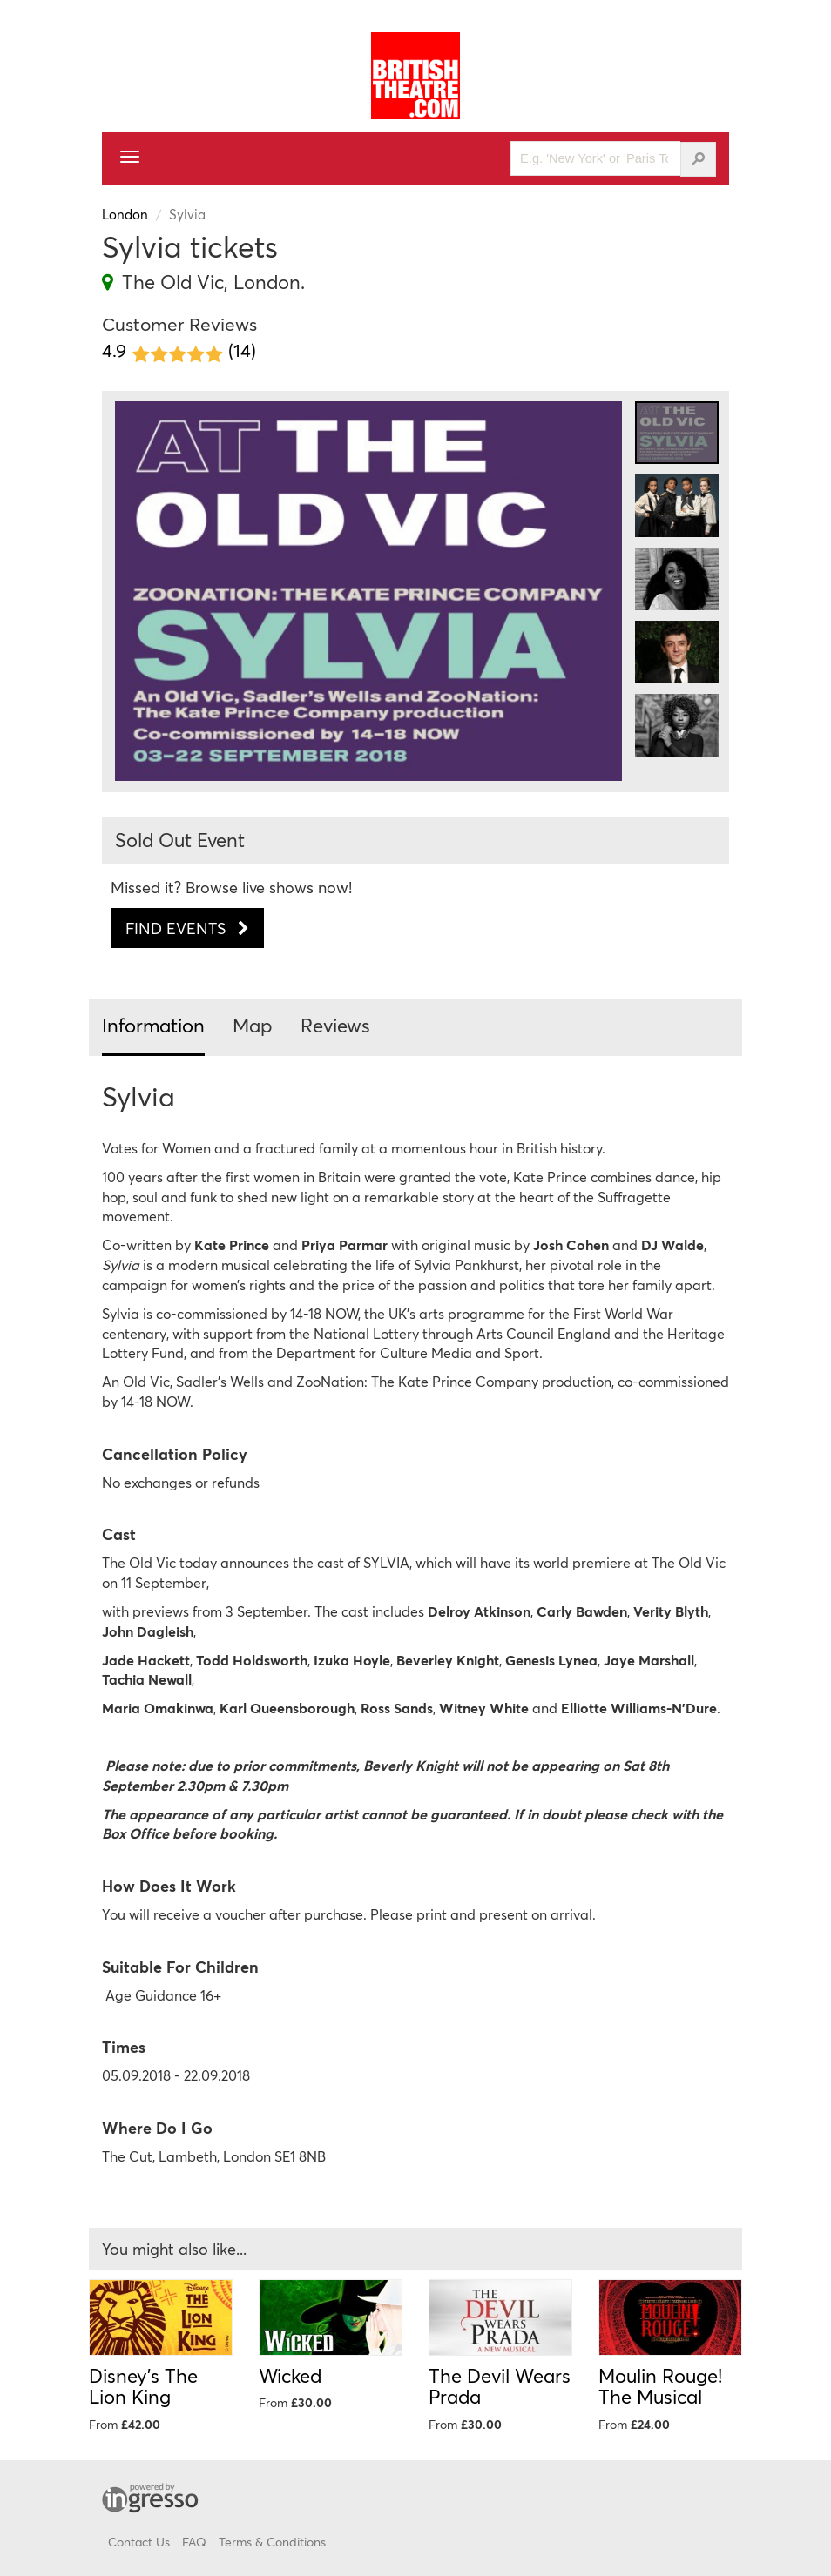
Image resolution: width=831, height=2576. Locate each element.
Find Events (187, 928)
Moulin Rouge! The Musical (660, 2386)
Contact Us (139, 2541)
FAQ (194, 2541)
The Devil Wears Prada (500, 2386)
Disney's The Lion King (143, 2386)
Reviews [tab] (335, 1025)
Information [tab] (153, 1025)
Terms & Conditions (272, 2541)
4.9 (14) (179, 351)
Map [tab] (253, 1025)
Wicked (290, 2375)
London (125, 214)
